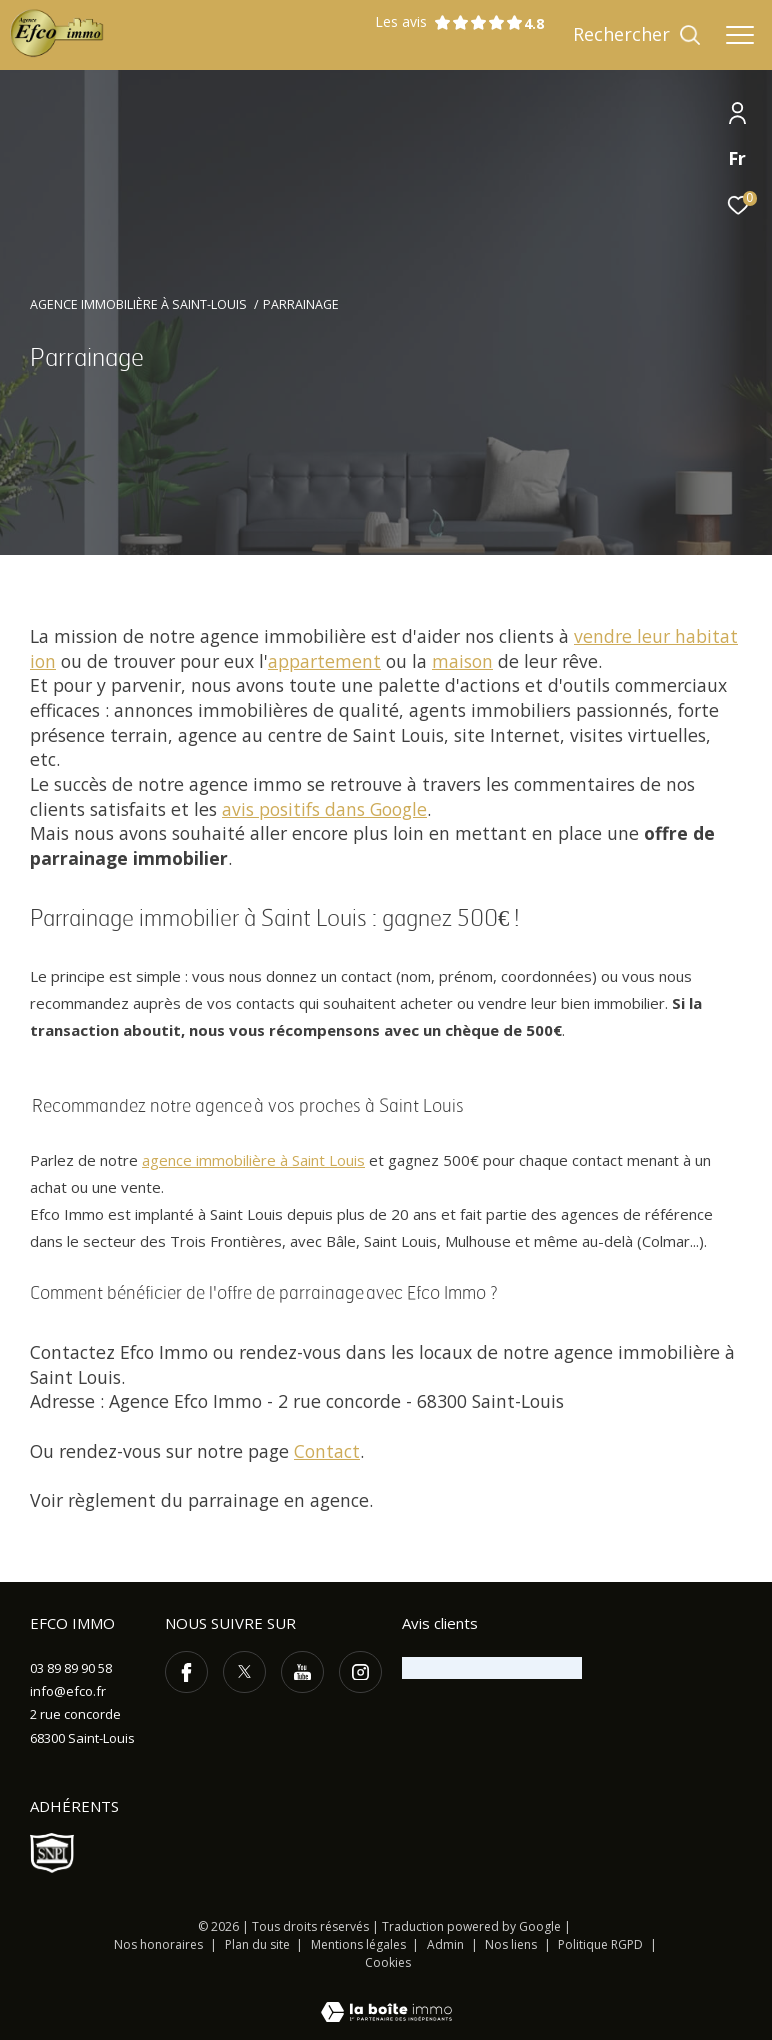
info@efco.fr (68, 1691)
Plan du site (259, 1944)
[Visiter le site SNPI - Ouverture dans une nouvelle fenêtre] (52, 1853)
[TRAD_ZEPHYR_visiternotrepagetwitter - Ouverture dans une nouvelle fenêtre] (244, 1672)
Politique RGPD (600, 1944)
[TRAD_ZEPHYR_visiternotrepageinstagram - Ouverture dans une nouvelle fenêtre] (360, 1672)
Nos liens (512, 1944)
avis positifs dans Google (324, 809)
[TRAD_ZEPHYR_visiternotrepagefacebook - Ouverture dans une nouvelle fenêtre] (186, 1672)
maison (462, 661)
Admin (447, 1944)
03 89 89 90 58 (71, 1668)
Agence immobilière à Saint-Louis (138, 304)
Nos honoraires (158, 1944)
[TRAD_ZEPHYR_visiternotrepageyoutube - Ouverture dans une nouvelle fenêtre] (302, 1672)
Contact (327, 1451)
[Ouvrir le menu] (740, 35)
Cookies (388, 1963)
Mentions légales (360, 1944)
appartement (324, 661)
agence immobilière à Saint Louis (253, 1160)
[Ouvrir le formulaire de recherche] (637, 35)
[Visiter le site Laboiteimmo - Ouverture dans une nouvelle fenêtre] (386, 1999)
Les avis (449, 22)
